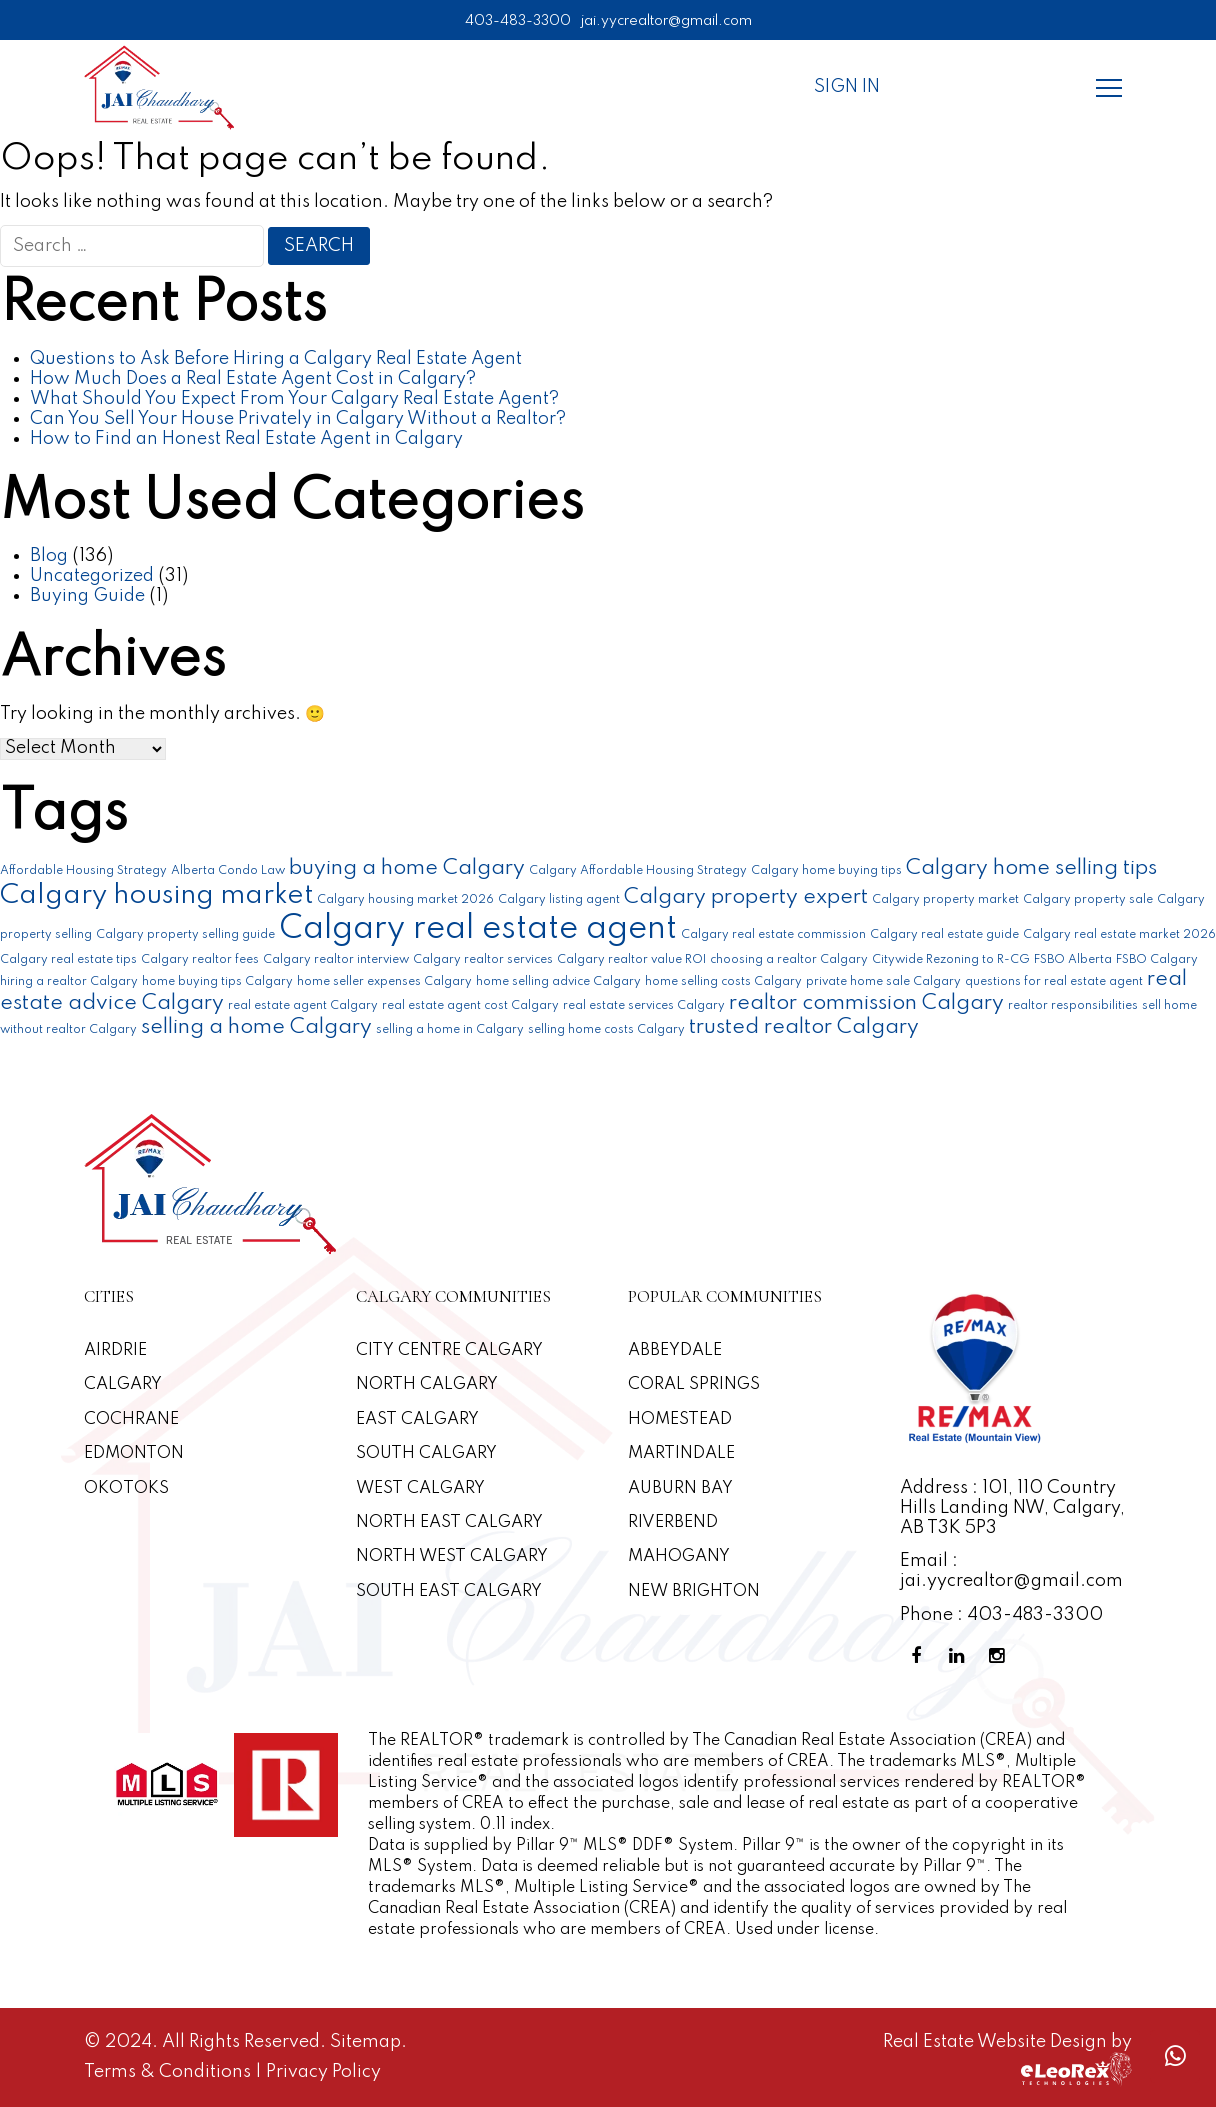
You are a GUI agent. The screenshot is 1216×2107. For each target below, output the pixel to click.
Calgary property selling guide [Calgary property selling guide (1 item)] (185, 935)
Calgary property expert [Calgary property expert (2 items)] (746, 897)
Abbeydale (675, 1350)
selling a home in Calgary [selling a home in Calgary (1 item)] (450, 1030)
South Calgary (426, 1453)
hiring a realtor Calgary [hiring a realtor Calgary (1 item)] (69, 982)
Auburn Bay (680, 1488)
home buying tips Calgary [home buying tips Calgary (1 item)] (217, 982)
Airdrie (115, 1350)
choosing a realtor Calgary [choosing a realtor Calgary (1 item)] (789, 960)
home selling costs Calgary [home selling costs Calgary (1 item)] (723, 982)
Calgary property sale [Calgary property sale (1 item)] (1088, 900)
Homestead (680, 1419)
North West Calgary (452, 1556)
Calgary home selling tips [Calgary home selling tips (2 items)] (1031, 868)
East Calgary (417, 1419)
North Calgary (427, 1384)
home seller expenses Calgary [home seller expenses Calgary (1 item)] (384, 982)
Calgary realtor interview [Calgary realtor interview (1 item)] (336, 960)
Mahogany (679, 1556)
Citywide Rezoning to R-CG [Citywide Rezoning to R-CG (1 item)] (951, 960)
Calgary (123, 1384)
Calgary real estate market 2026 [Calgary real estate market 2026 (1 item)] (1119, 935)
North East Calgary (449, 1522)
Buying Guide (87, 596)
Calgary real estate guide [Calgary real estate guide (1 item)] (944, 935)
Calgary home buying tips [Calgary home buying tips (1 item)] (826, 871)
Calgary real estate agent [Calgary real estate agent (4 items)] (478, 929)
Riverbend (673, 1522)
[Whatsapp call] (1175, 2056)
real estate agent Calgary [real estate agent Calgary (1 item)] (303, 1006)
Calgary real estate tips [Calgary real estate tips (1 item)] (68, 960)
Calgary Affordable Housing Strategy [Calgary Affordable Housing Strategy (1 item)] (638, 871)
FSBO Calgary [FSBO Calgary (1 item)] (1157, 960)
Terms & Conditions (169, 2072)
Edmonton (134, 1453)
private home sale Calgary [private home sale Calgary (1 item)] (883, 982)
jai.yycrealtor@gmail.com (666, 21)
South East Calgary (449, 1591)
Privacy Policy (323, 2072)
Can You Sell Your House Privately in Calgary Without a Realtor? (298, 419)
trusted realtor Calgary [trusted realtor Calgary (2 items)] (804, 1027)
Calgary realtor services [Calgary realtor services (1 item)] (483, 960)
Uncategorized (92, 576)
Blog (49, 556)
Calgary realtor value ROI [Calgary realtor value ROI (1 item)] (631, 960)
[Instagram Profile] (1000, 1656)
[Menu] (1109, 87)
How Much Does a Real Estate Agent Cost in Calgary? (253, 379)
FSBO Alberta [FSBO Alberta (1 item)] (1073, 960)
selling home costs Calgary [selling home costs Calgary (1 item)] (606, 1030)
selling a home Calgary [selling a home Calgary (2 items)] (256, 1027)
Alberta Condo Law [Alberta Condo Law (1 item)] (228, 871)
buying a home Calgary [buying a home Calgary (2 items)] (407, 868)
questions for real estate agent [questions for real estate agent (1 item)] (1054, 982)
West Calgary (420, 1488)
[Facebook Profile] (920, 1656)
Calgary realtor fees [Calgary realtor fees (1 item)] (200, 960)
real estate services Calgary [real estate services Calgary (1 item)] (644, 1006)
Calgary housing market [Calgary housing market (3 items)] (156, 895)
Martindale (681, 1453)
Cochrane (131, 1419)
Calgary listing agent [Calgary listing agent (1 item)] (559, 900)
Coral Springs (694, 1384)
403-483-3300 (518, 21)
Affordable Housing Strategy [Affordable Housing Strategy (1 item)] (83, 871)
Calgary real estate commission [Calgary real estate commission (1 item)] (773, 935)
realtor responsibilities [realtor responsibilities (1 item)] (1073, 1006)
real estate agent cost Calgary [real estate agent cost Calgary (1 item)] (470, 1006)
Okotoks (126, 1488)
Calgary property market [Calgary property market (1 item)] (945, 900)
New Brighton (694, 1591)
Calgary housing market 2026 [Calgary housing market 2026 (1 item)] (405, 900)
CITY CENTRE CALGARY (449, 1350)
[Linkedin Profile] (960, 1656)
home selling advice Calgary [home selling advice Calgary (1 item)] (558, 982)
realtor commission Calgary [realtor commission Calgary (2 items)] (866, 1003)
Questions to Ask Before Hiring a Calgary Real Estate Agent (276, 359)
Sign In (847, 87)
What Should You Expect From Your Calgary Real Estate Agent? (294, 399)
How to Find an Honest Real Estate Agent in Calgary (246, 439)
